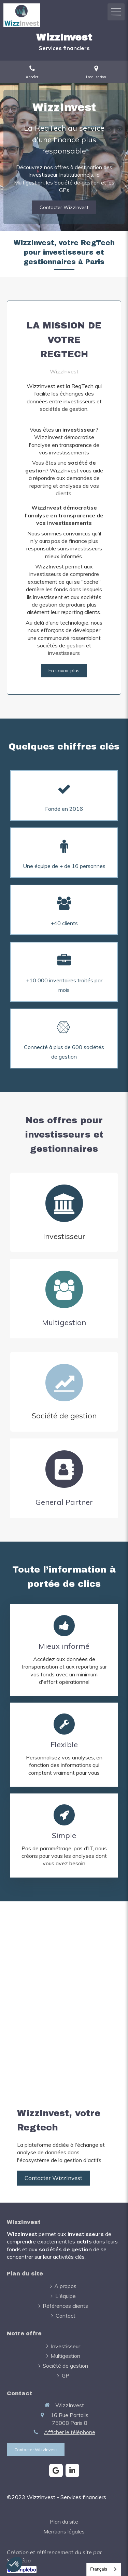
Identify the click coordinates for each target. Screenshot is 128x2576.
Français (98, 2569)
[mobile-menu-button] (116, 11)
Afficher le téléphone (69, 2432)
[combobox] (103, 2569)
